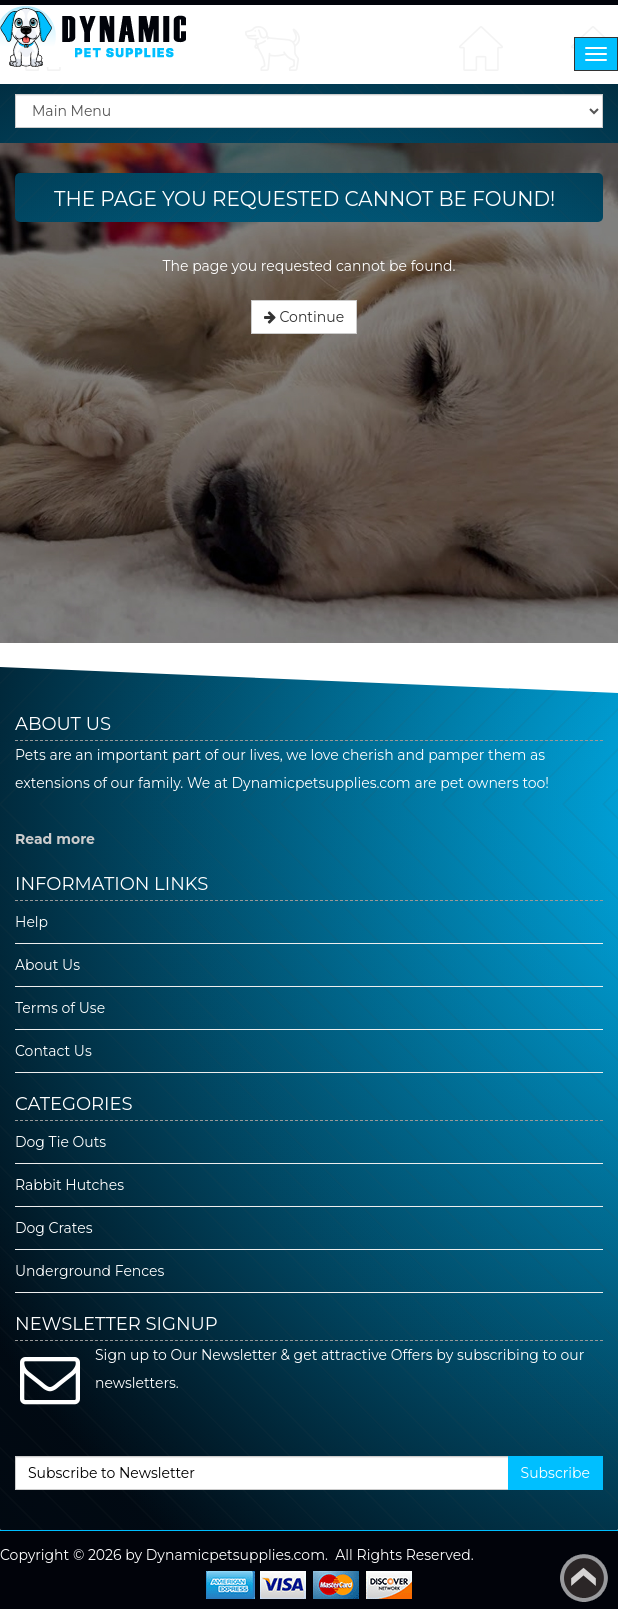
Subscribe (555, 1473)
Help (31, 922)
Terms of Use (60, 1008)
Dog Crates (54, 1228)
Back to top (584, 1578)
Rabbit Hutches (69, 1185)
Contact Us (53, 1051)
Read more (55, 839)
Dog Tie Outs (60, 1142)
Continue (304, 317)
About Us (47, 965)
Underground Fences (89, 1271)
